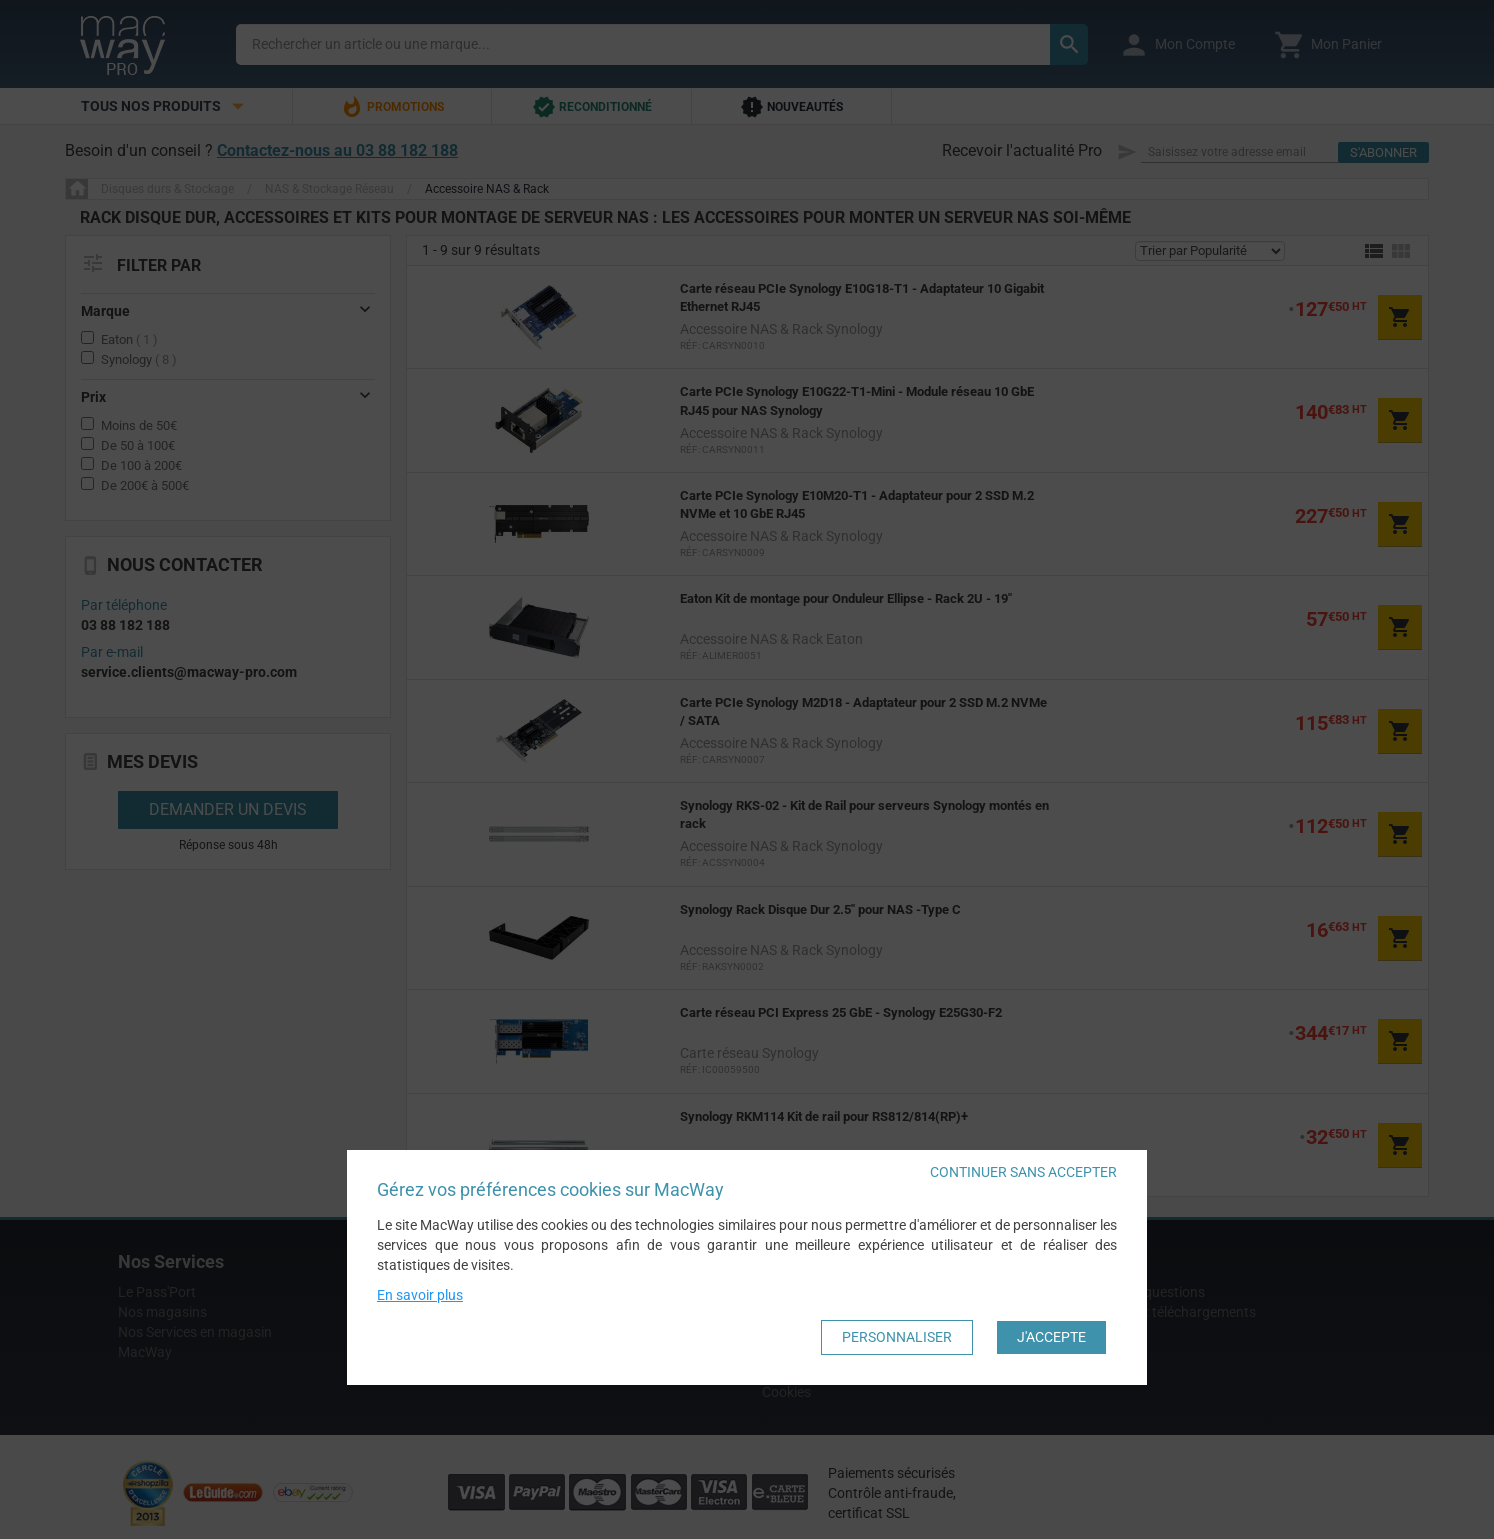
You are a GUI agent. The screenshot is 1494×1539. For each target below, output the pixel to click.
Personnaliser (897, 1337)
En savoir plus (420, 1295)
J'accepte (1051, 1337)
